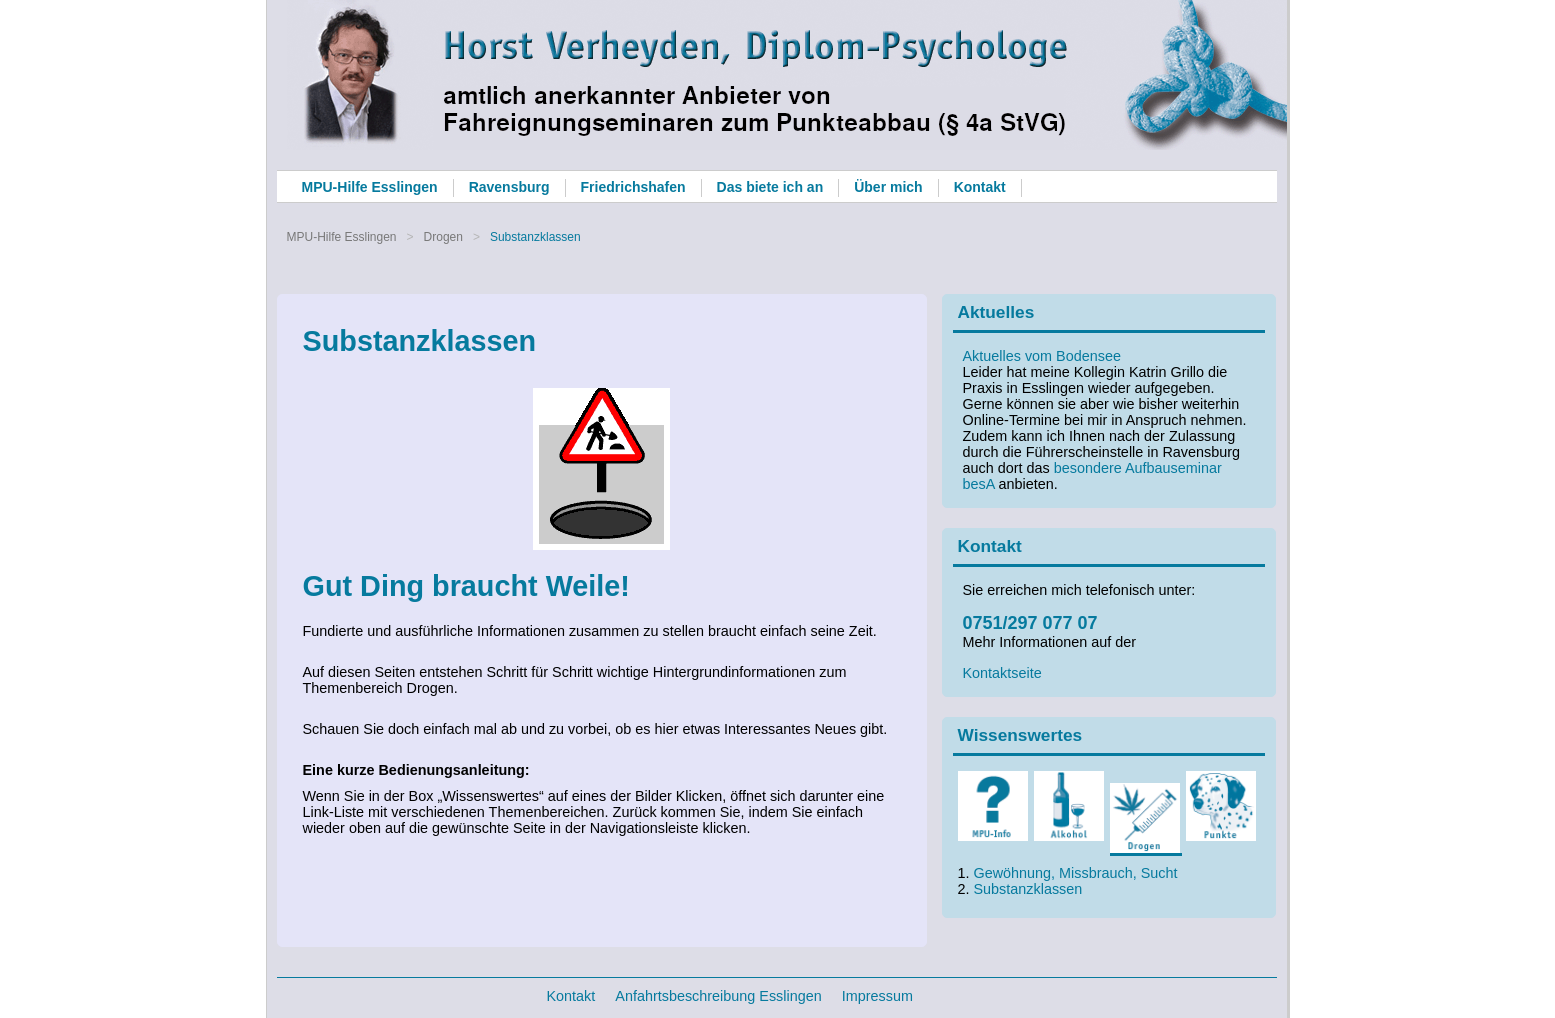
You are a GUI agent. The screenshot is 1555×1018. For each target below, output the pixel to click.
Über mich (888, 187)
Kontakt (980, 187)
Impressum (877, 996)
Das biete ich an (770, 187)
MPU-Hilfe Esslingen (370, 187)
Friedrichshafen (633, 187)
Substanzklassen (1028, 889)
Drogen (443, 237)
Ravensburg (509, 187)
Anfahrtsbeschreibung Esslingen (718, 996)
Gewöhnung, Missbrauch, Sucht (1076, 873)
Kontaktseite (1002, 673)
